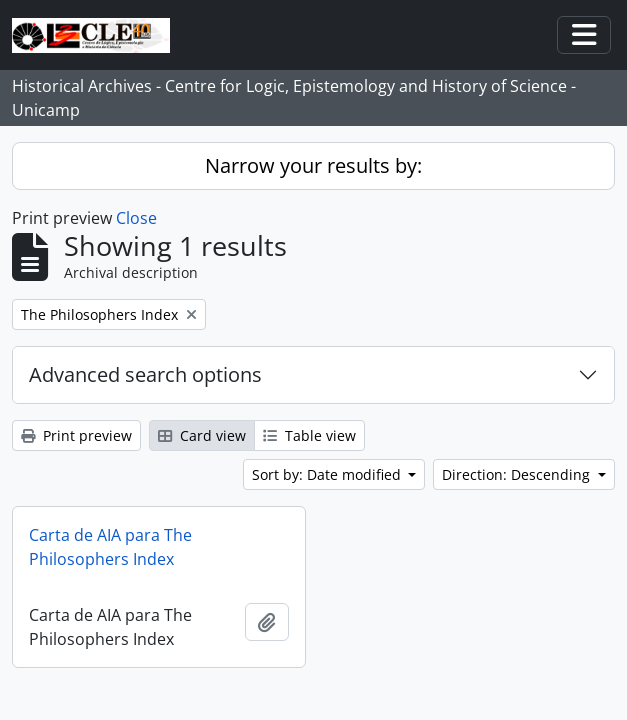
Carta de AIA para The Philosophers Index (110, 547)
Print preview (76, 435)
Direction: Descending (518, 474)
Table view (309, 435)
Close (136, 218)
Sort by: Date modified (328, 474)
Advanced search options (145, 374)
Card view (202, 435)
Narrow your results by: (313, 165)
